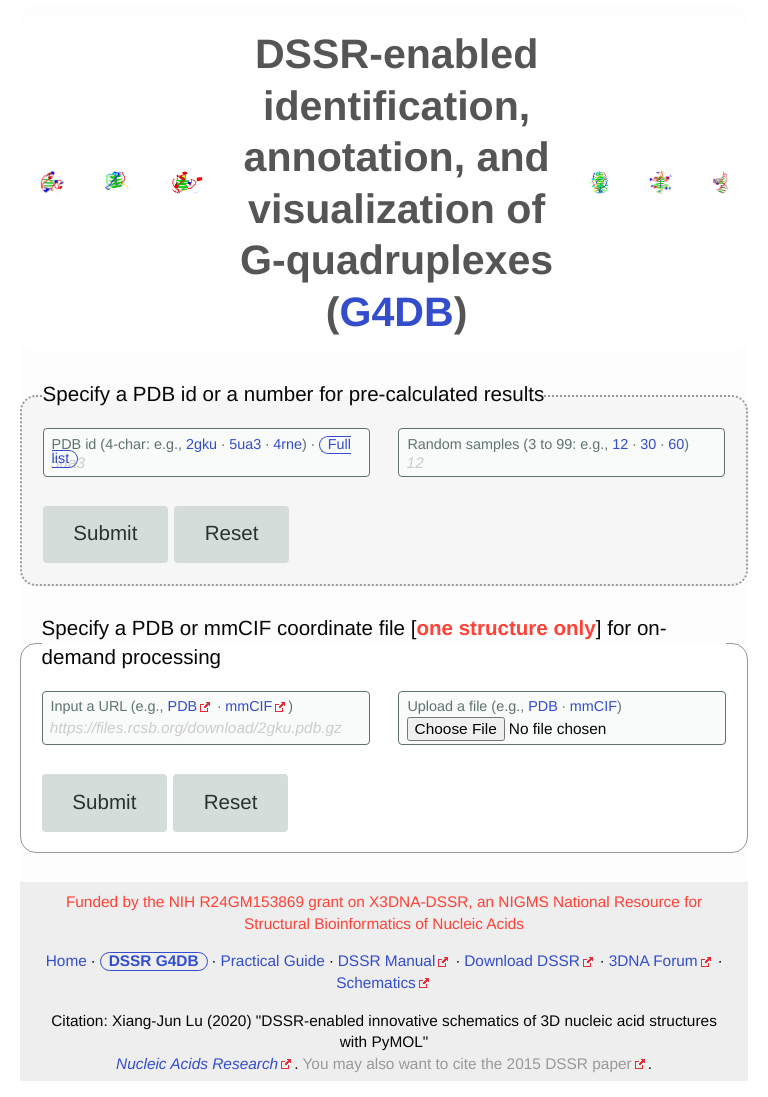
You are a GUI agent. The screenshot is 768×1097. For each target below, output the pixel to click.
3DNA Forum (653, 961)
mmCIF (248, 707)
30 (648, 445)
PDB (183, 707)
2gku (201, 445)
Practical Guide (272, 961)
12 (620, 445)
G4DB (396, 312)
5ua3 (245, 445)
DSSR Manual (387, 961)
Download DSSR (522, 961)
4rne (287, 445)
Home (66, 961)
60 (676, 445)
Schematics (376, 983)
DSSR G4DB (154, 961)
